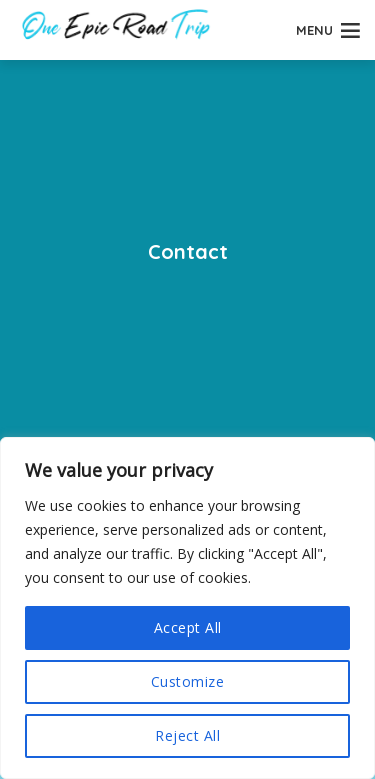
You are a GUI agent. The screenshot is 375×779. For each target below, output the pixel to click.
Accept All (188, 627)
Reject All (187, 735)
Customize (188, 681)
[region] (187, 608)
